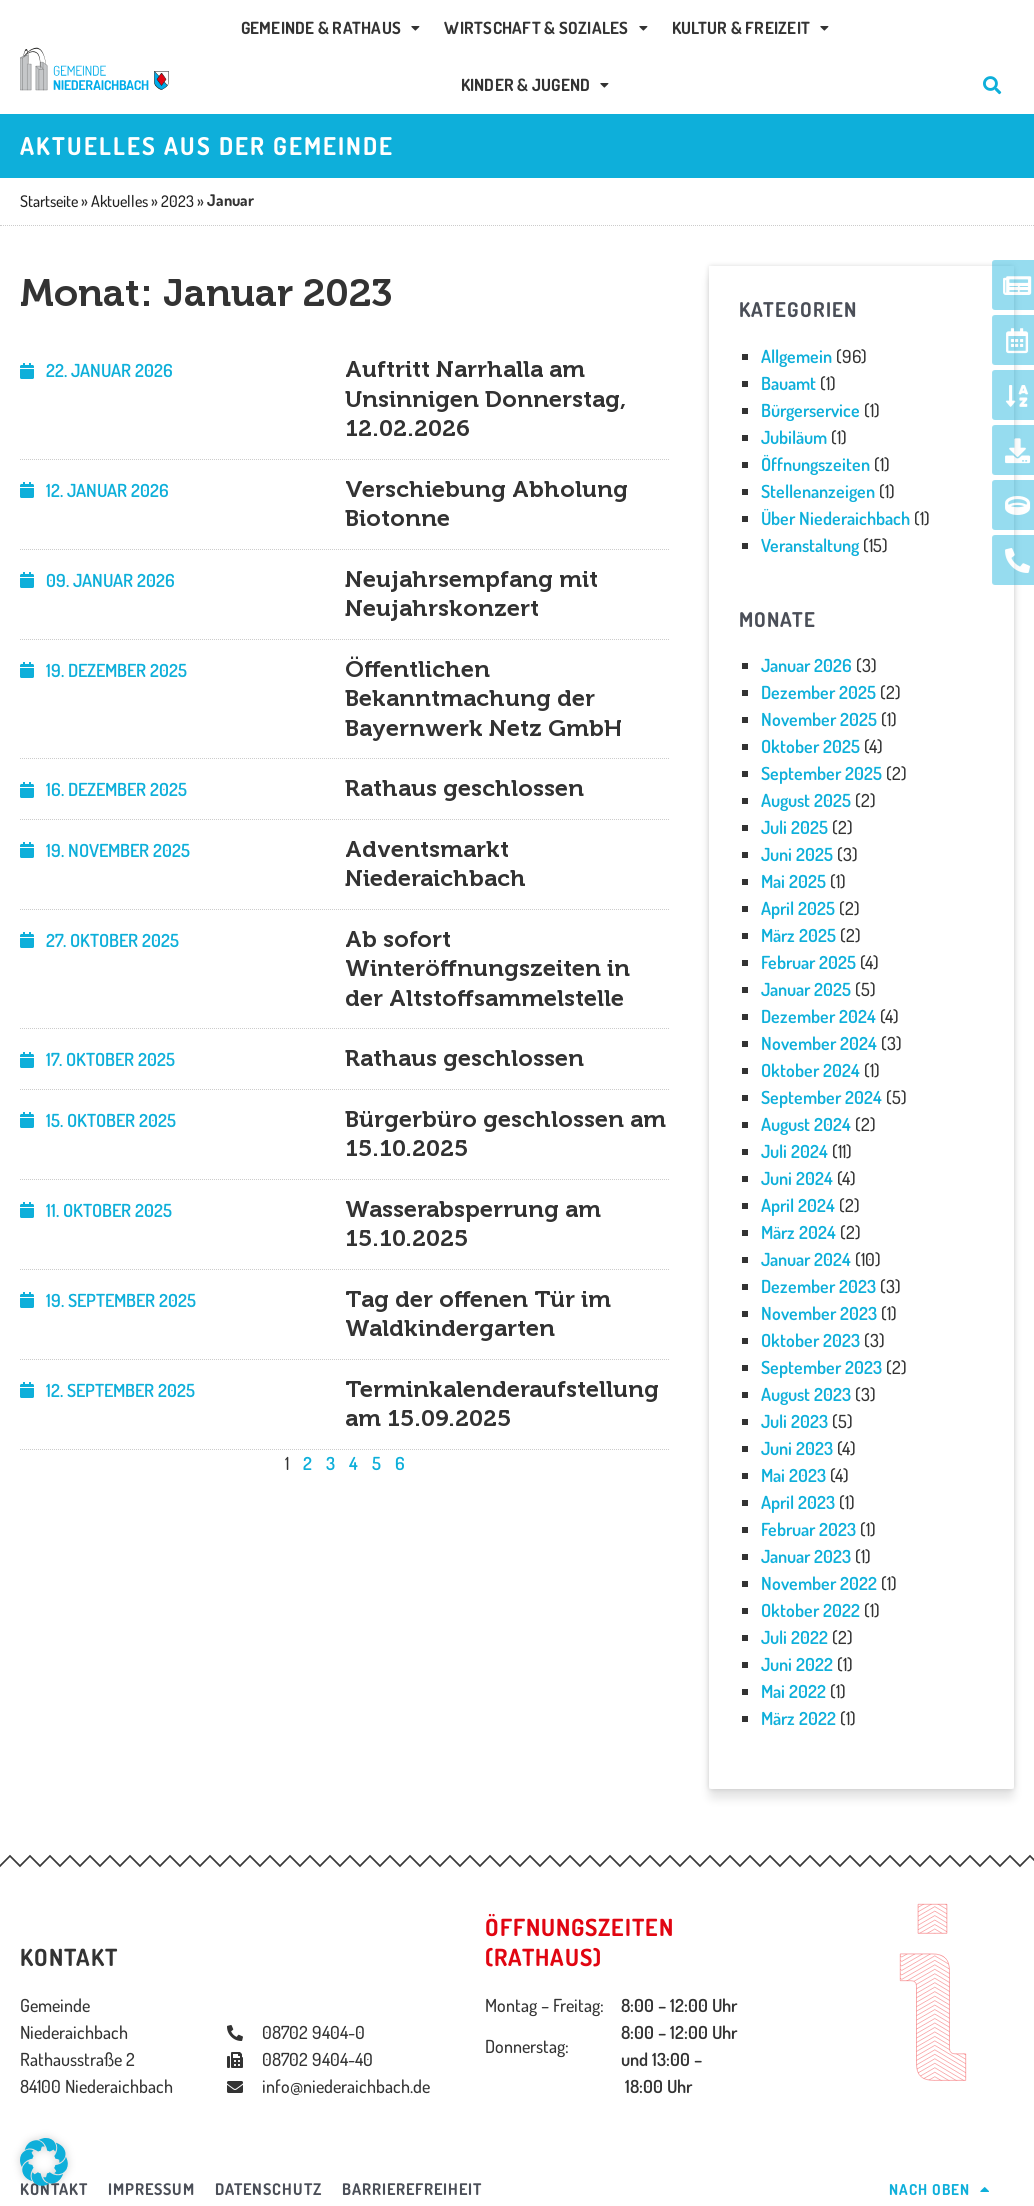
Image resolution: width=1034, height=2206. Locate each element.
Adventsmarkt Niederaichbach (435, 864)
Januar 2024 (806, 1259)
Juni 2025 (797, 854)
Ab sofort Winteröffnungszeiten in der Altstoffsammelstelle (487, 968)
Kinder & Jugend (535, 84)
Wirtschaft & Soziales (546, 27)
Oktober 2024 (810, 1070)
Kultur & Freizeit (751, 27)
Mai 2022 (793, 1691)
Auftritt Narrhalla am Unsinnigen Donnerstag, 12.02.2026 (485, 398)
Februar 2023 (808, 1529)
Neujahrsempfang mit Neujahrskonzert (471, 594)
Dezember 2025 (818, 692)
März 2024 (798, 1232)
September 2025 (821, 773)
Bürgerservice (810, 410)
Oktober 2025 (810, 746)
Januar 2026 (806, 665)
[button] (44, 2162)
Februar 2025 (808, 962)
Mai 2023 (793, 1475)
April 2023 (798, 1502)
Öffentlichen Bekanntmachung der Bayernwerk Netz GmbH (483, 698)
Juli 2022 (794, 1637)
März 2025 (798, 935)
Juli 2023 (794, 1421)
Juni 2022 (797, 1664)
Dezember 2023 (818, 1286)
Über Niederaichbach (835, 518)
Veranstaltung (810, 545)
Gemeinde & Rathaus (331, 27)
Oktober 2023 (810, 1340)
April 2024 (798, 1205)
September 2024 (821, 1097)
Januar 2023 (806, 1556)
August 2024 (806, 1124)
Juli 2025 (794, 827)
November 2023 (819, 1313)
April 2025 (798, 908)
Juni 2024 (797, 1178)
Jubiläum (794, 437)
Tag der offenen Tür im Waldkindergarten (478, 1314)
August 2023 (806, 1394)
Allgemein (796, 356)
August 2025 (806, 800)
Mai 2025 (793, 881)
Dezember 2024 (818, 1016)
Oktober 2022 (810, 1610)
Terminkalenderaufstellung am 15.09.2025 (502, 1404)
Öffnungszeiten (815, 464)
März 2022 (798, 1718)
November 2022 (819, 1583)
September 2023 (821, 1367)
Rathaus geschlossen (464, 788)
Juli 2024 (794, 1151)
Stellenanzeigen (818, 491)
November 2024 (819, 1043)
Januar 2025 (806, 989)
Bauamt (788, 383)
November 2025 (819, 719)
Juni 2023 (797, 1448)
